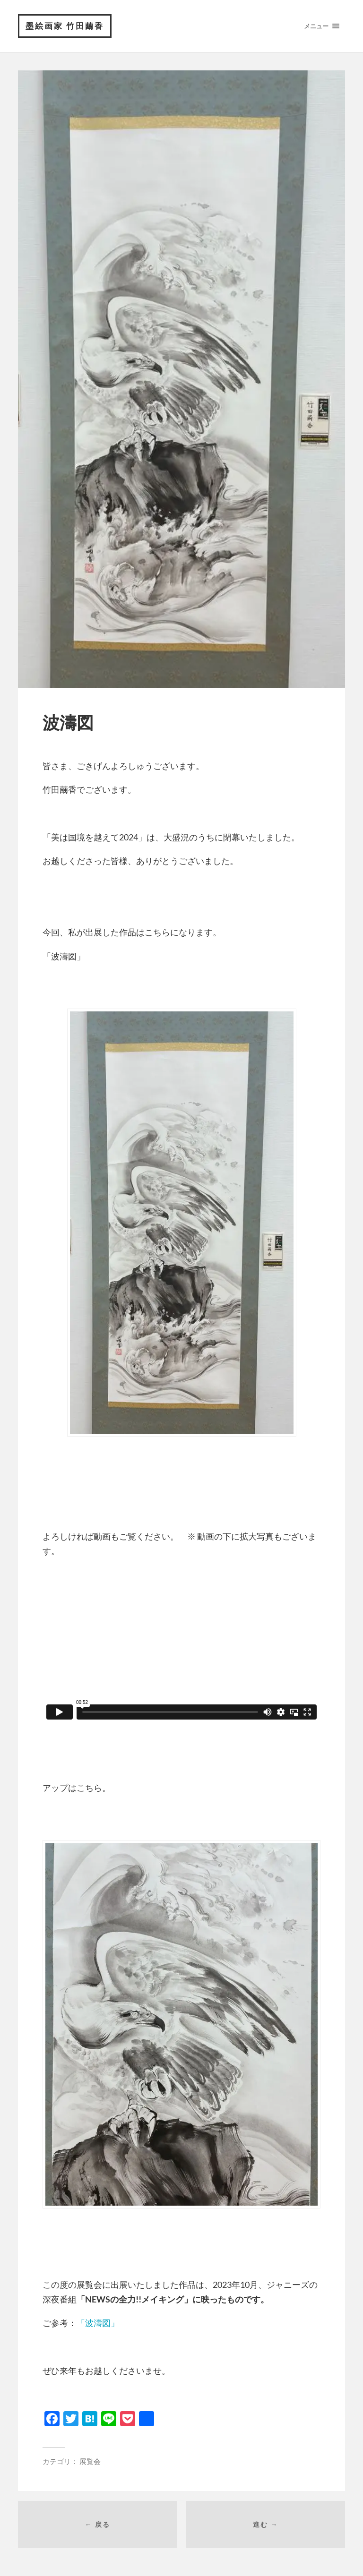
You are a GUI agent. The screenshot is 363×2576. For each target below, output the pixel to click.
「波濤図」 (98, 2323)
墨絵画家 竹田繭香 (65, 26)
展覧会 (90, 2461)
